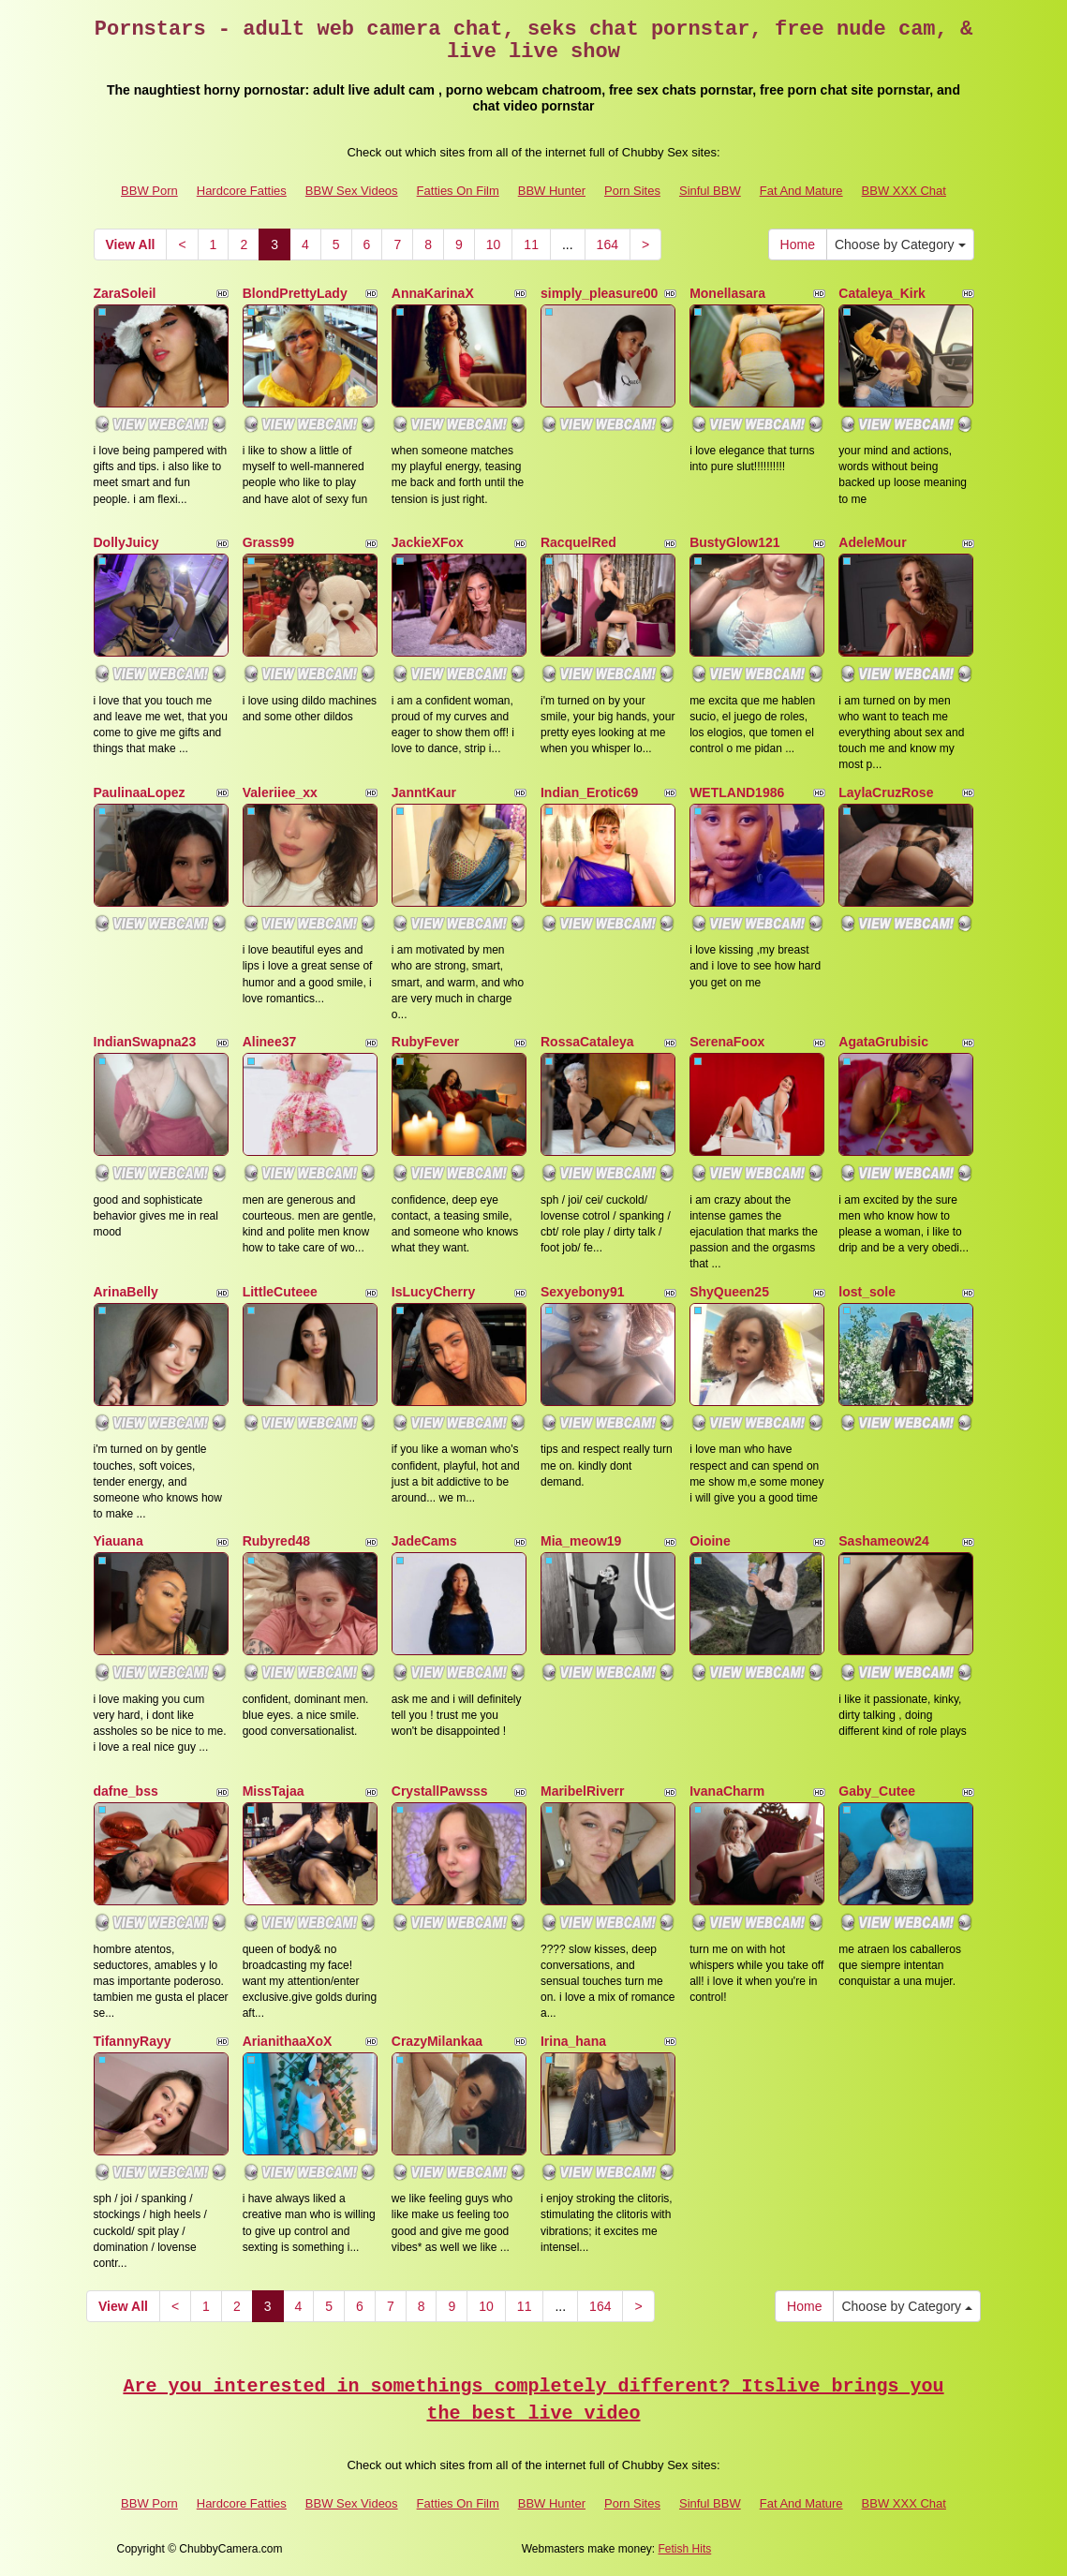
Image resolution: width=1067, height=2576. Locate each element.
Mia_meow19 (581, 1540)
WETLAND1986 (736, 792)
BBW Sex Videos (351, 191)
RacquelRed (578, 542)
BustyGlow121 (734, 542)
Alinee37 (270, 1041)
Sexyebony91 (583, 1291)
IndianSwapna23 (145, 1041)
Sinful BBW (710, 191)
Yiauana (118, 1540)
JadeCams (424, 1540)
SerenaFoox (726, 1041)
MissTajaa (273, 1791)
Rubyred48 (276, 1540)
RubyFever (425, 1041)
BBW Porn (149, 191)
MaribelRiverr (582, 1791)
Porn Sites (632, 191)
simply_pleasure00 (599, 293)
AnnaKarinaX (433, 293)
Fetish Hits (685, 2548)
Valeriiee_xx (280, 792)
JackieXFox (428, 542)
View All (131, 244)
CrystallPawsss (440, 1791)
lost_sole (867, 1291)
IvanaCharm (726, 1791)
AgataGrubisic (883, 1041)
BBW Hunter (551, 191)
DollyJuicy (126, 542)
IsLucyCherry (433, 1291)
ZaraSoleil (125, 293)
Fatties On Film (458, 191)
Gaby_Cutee (876, 1791)
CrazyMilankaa (437, 2041)
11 (531, 244)
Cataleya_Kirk (882, 293)
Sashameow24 (883, 1540)
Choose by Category (900, 244)
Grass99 (268, 542)
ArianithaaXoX (288, 2041)
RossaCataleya (587, 1041)
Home (797, 244)
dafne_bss (126, 1791)
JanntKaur (424, 792)
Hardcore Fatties (242, 191)
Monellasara (727, 293)
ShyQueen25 (729, 1291)
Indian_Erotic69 (589, 792)
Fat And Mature (801, 191)
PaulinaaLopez (139, 792)
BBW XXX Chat (904, 191)
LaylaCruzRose (885, 792)
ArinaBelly (126, 1291)
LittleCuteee (280, 1291)
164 (607, 244)
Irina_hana (573, 2041)
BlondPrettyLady (295, 293)
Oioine (710, 1540)
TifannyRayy (132, 2041)
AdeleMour (872, 542)
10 (493, 244)
